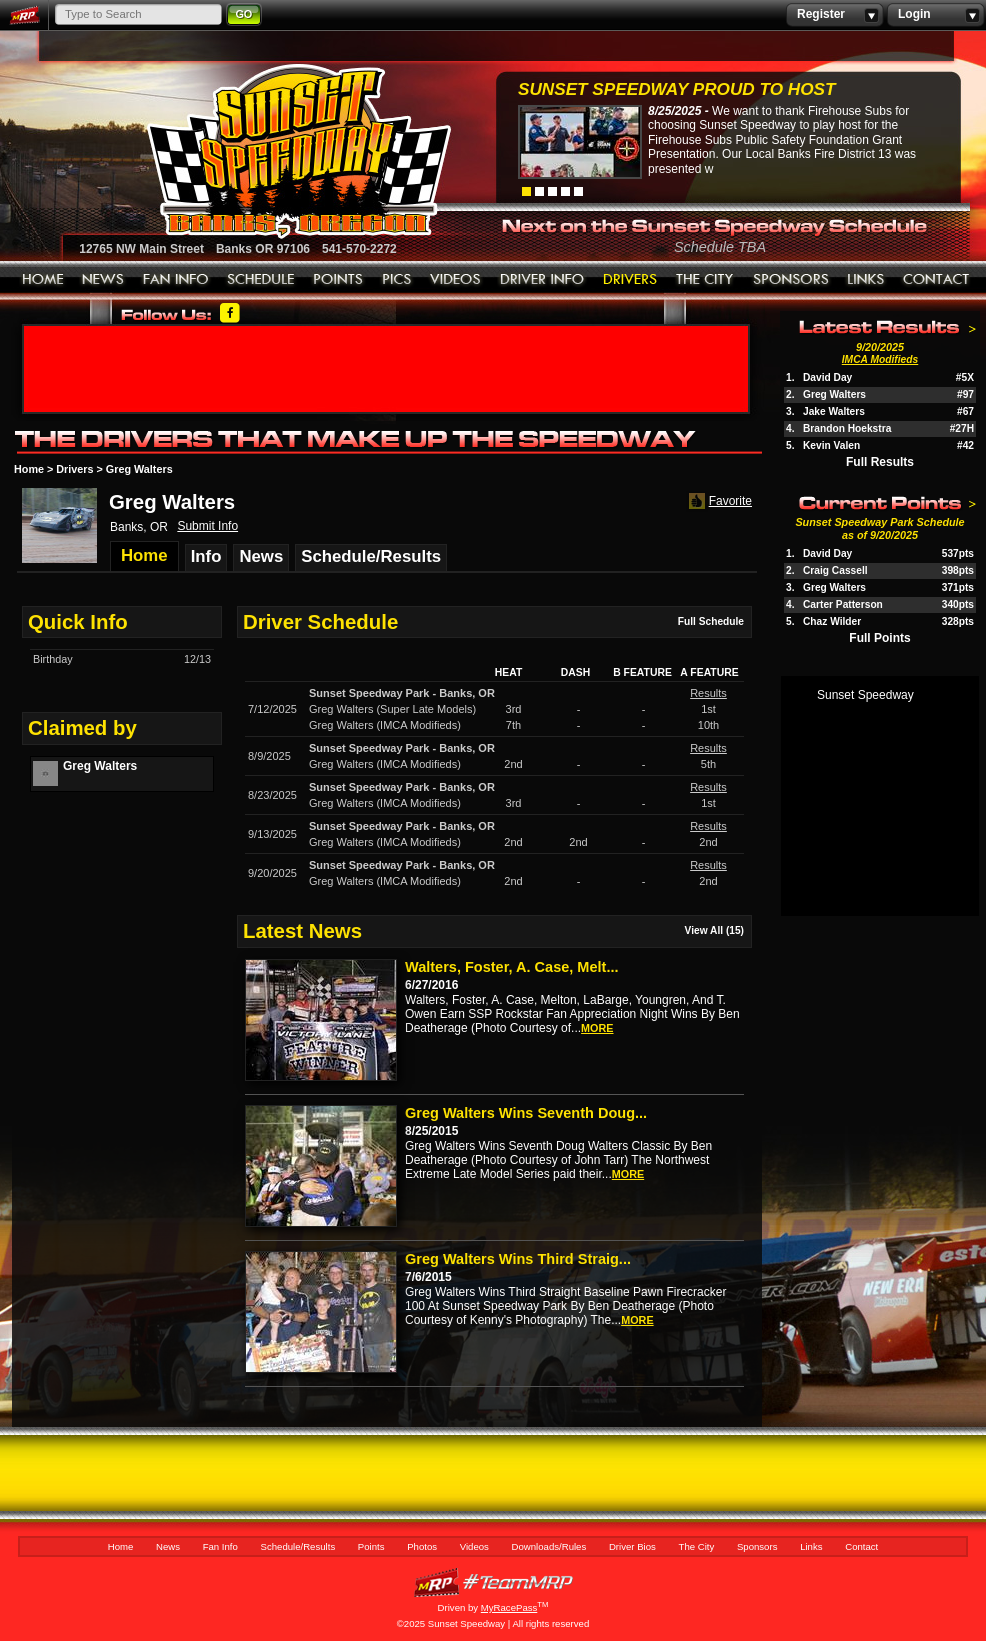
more (597, 1028)
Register (834, 15)
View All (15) (714, 930)
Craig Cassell (835, 570)
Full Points (879, 638)
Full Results (880, 462)
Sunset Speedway (865, 695)
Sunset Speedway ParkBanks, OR (402, 693)
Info (206, 556)
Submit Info (207, 526)
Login (935, 15)
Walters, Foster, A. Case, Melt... (512, 967)
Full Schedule (711, 621)
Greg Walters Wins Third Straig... (518, 1259)
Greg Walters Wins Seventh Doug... (526, 1113)
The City (705, 280)
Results (708, 693)
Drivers (74, 469)
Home (43, 280)
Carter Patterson (843, 604)
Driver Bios (630, 280)
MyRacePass (493, 1582)
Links (866, 280)
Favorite (718, 501)
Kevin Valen (831, 445)
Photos (397, 280)
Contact (937, 280)
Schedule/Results (261, 280)
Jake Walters (834, 411)
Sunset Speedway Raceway (248, 151)
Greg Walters (834, 394)
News (103, 280)
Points (338, 280)
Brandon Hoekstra (847, 428)
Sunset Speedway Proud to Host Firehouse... (676, 91)
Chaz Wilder (832, 621)
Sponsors (791, 280)
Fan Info (176, 280)
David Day (827, 377)
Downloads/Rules (542, 280)
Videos (456, 280)
